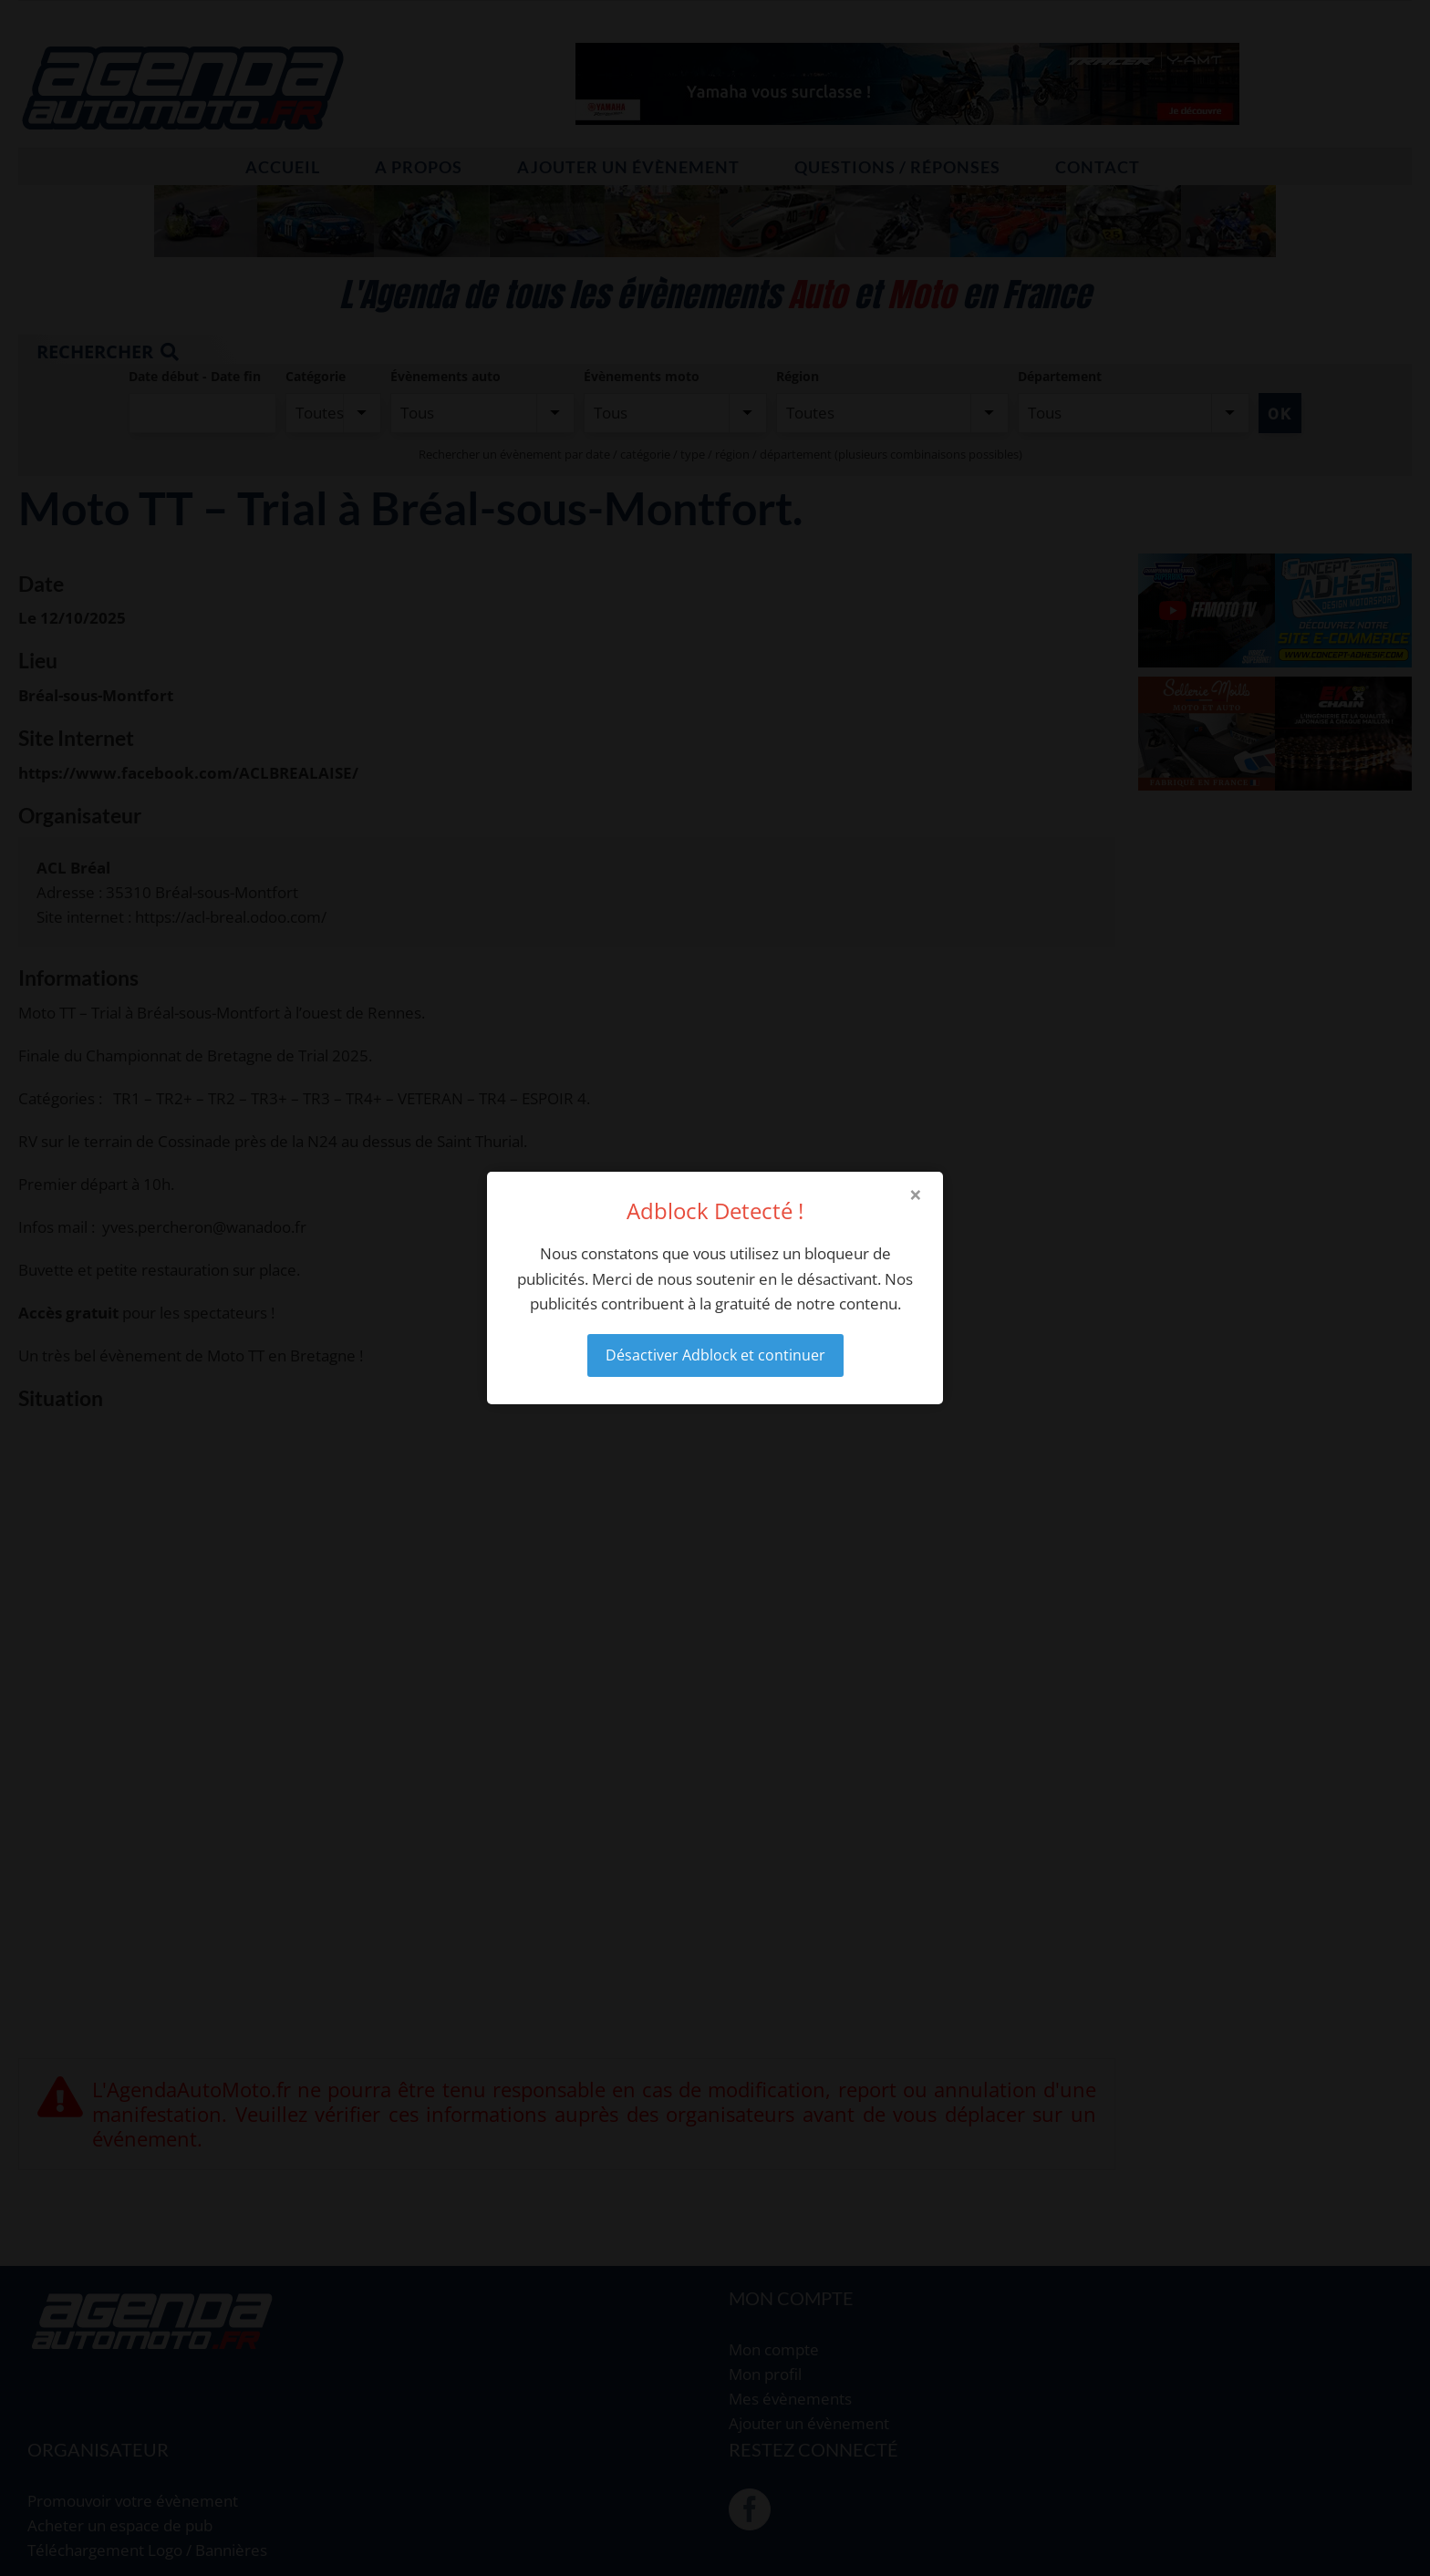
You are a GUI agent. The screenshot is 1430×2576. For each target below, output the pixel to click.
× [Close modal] (915, 1194)
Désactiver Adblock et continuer (715, 1355)
